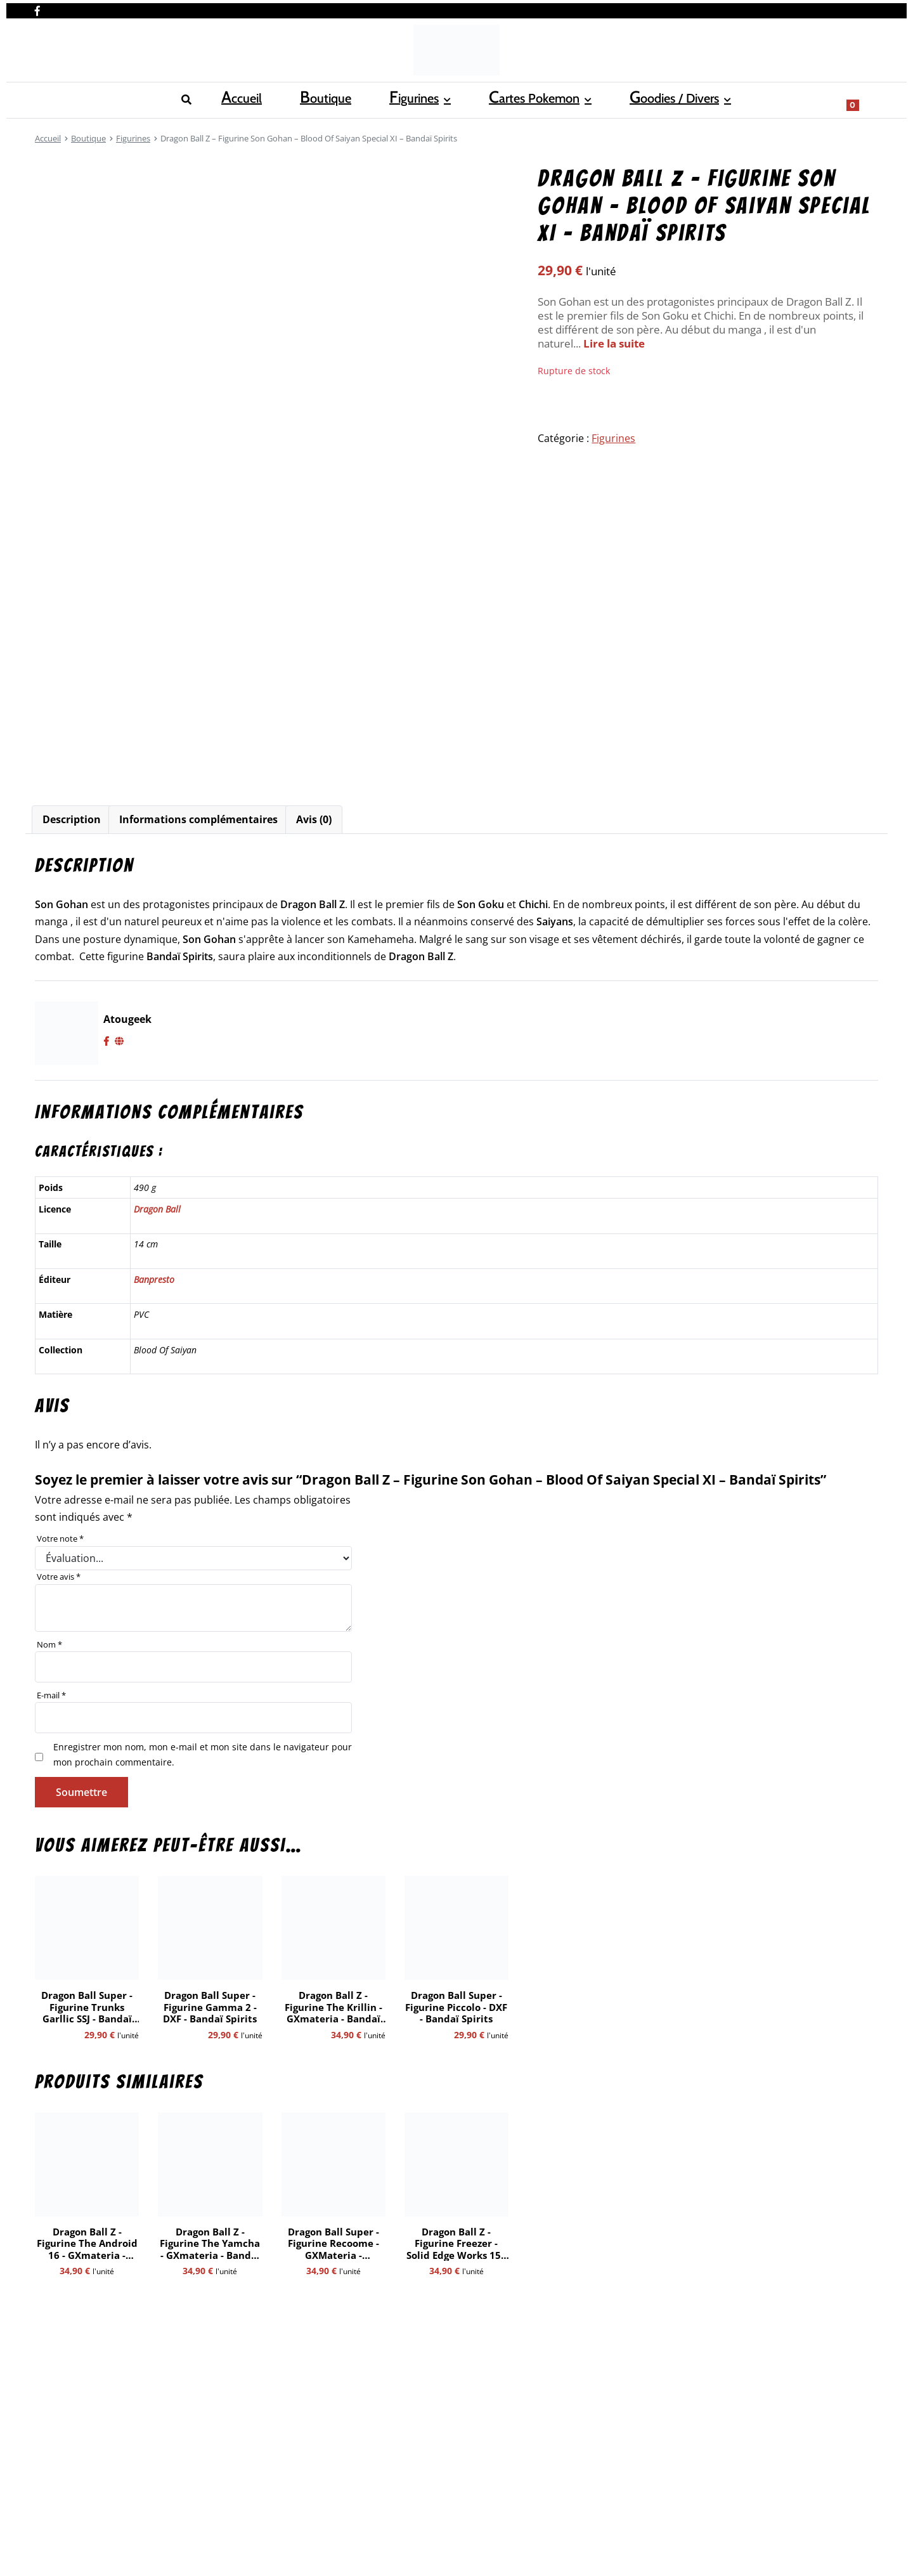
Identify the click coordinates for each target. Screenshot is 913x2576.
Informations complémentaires (198, 819)
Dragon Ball (157, 1209)
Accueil (52, 99)
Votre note (60, 1538)
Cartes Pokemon (268, 99)
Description (71, 819)
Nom (49, 1644)
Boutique (110, 99)
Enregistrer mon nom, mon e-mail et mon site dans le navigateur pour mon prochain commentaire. (202, 1754)
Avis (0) (314, 819)
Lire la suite (614, 343)
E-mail (51, 1695)
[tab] (72, 819)
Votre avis (59, 1576)
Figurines (173, 99)
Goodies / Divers (383, 99)
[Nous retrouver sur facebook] (37, 8)
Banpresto (154, 1279)
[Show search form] (862, 99)
